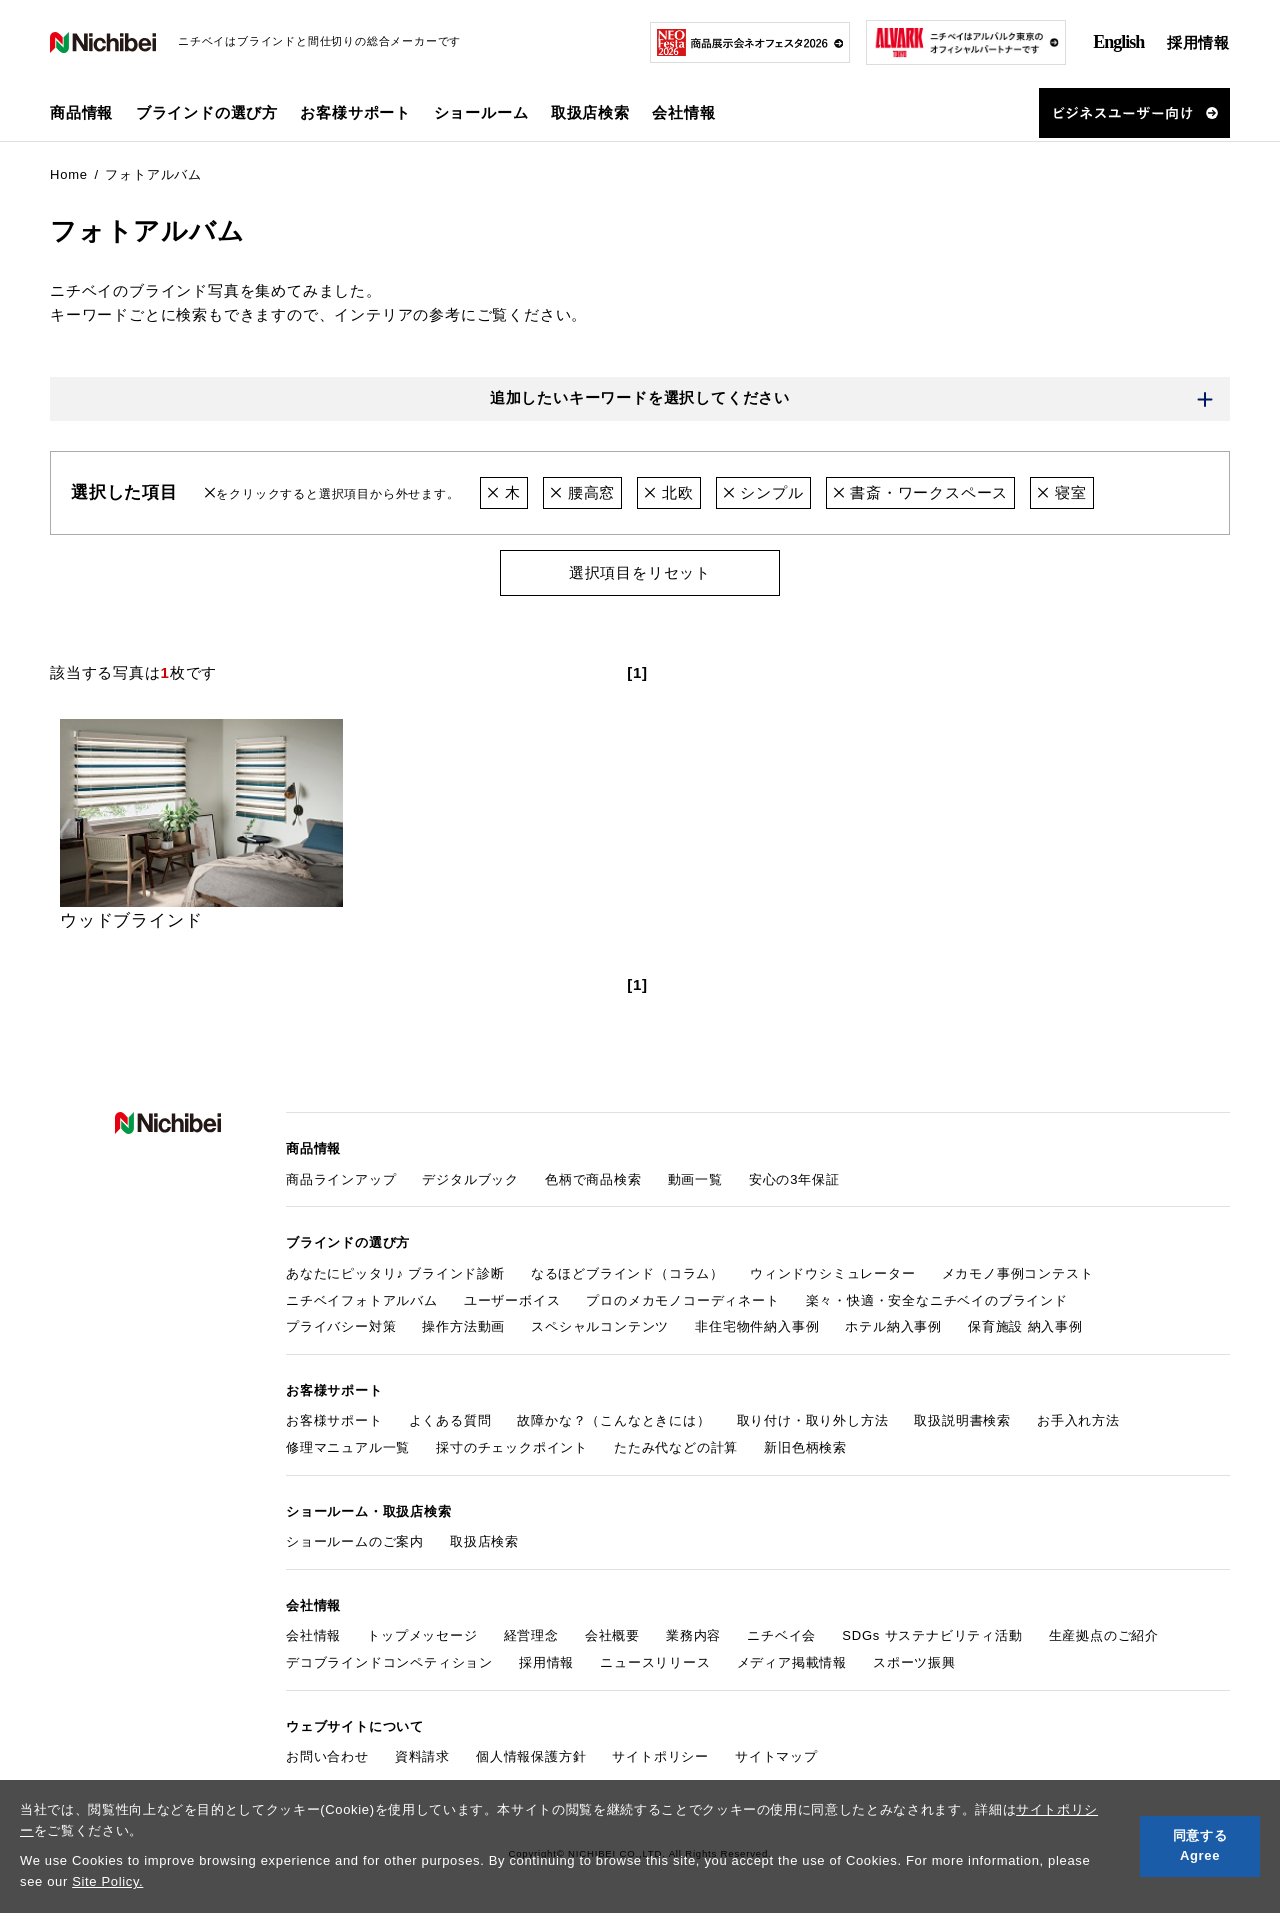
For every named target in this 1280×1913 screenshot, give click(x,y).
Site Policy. (107, 1881)
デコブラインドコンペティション (389, 1662)
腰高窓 (582, 492)
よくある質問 (450, 1421)
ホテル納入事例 (893, 1327)
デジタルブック (470, 1179)
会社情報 (313, 1636)
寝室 (1061, 492)
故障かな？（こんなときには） (613, 1421)
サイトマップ (776, 1757)
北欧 (668, 492)
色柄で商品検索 (593, 1179)
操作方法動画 (463, 1327)
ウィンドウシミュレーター (833, 1273)
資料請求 (422, 1757)
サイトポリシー (660, 1757)
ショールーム (481, 112)
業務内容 (693, 1636)
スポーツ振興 (914, 1662)
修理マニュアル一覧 (348, 1447)
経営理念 (531, 1636)
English (1118, 42)
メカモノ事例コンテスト (1018, 1273)
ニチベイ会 (781, 1636)
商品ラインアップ (341, 1179)
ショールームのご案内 (355, 1542)
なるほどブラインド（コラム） (627, 1273)
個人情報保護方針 (531, 1757)
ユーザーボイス (512, 1300)
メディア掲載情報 (792, 1662)
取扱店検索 (590, 112)
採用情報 (1198, 42)
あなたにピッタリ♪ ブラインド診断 (395, 1273)
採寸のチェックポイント (512, 1447)
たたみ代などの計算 (676, 1447)
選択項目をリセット (640, 572)
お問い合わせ (327, 1757)
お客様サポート (334, 1421)
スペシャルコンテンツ (600, 1327)
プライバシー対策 (341, 1327)
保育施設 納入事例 (1025, 1327)
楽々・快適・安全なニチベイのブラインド (937, 1300)
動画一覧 (695, 1179)
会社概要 (612, 1636)
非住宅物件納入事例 (757, 1327)
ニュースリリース (655, 1662)
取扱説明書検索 (962, 1421)
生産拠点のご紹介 (1104, 1636)
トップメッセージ (422, 1636)
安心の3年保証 (794, 1179)
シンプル (763, 492)
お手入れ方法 (1078, 1421)
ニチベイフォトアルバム (362, 1300)
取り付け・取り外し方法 (813, 1421)
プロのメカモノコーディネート (682, 1300)
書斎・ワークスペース (921, 492)
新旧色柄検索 (805, 1447)
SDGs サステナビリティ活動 (932, 1636)
